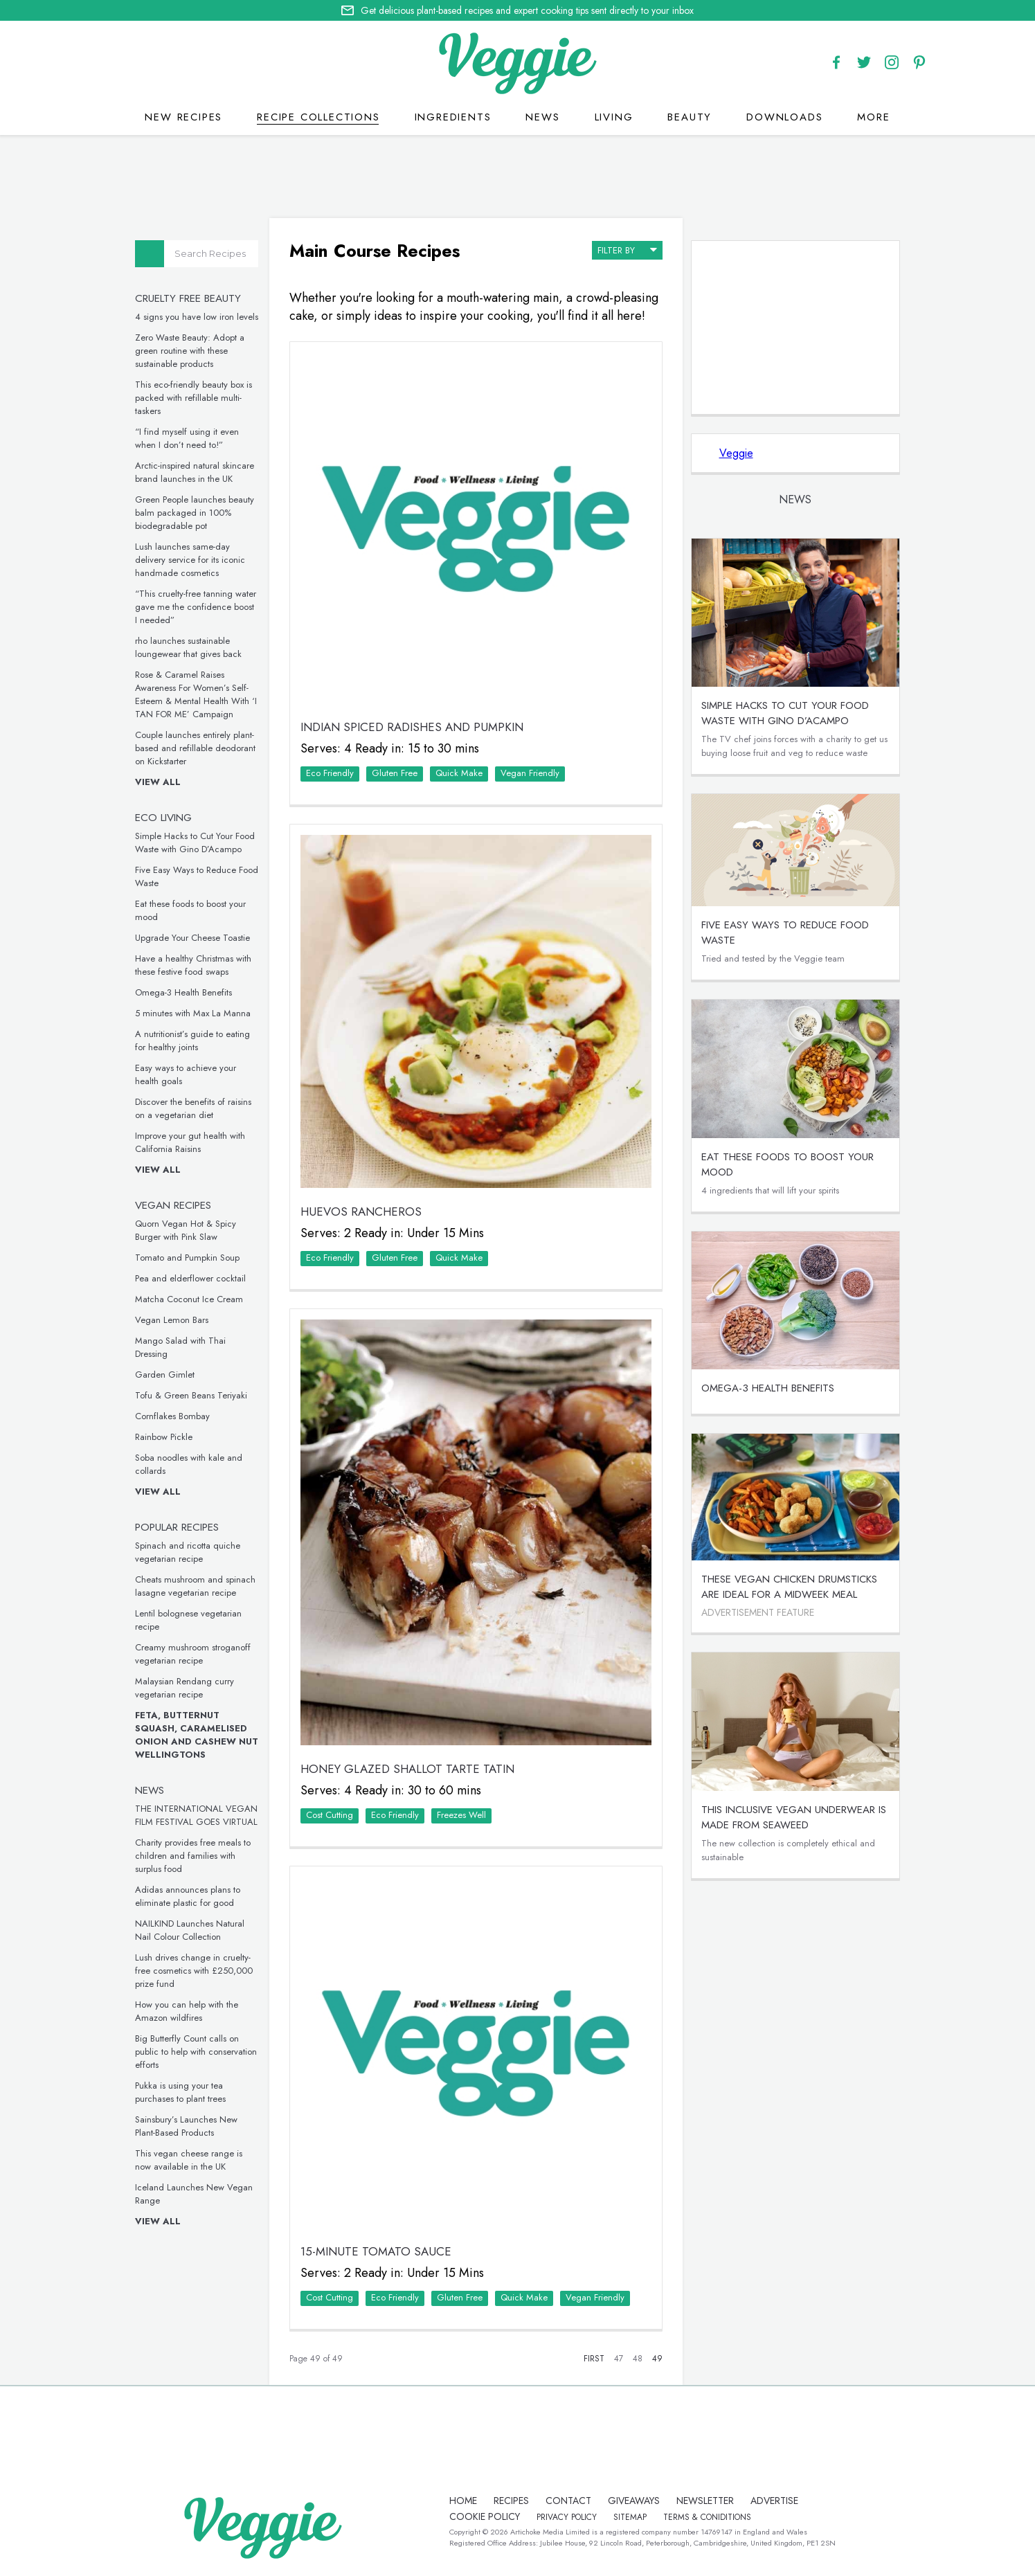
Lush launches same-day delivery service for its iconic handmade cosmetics (190, 559)
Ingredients (453, 117)
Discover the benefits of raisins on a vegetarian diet (193, 1108)
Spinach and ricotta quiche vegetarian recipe (187, 1552)
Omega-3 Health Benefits (183, 992)
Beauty (689, 117)
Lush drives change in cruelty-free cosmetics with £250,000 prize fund (194, 1970)
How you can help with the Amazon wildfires (186, 2011)
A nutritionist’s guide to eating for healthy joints (192, 1040)
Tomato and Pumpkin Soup (187, 1257)
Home (463, 2500)
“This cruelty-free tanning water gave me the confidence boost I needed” (195, 607)
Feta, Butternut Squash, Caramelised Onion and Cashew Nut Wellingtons (196, 1735)
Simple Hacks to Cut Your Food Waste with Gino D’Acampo (195, 842)
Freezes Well (461, 1814)
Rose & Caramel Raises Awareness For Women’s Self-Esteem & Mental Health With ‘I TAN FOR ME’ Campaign (196, 694)
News (542, 117)
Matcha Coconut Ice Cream (189, 1299)
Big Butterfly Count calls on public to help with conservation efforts (196, 2051)
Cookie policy (484, 2516)
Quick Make (459, 773)
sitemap (630, 2517)
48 (637, 2358)
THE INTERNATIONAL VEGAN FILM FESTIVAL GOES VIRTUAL (196, 1815)
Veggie (736, 453)
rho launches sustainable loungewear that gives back (188, 647)
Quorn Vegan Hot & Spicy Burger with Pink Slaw (185, 1230)
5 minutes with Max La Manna (193, 1013)
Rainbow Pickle (163, 1436)
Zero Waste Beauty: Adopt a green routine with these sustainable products (189, 350)
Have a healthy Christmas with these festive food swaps (193, 965)
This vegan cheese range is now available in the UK (188, 2160)
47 (618, 2358)
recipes (511, 2500)
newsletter (705, 2500)
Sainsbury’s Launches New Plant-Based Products (186, 2126)
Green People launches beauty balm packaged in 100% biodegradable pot (194, 512)
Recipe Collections (318, 117)
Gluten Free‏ (394, 773)
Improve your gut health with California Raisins (190, 1142)
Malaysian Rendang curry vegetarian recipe (184, 1688)
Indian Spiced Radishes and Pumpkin (411, 727)
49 (657, 2358)
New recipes (183, 117)
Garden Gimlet (165, 1374)
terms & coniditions (707, 2517)
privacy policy (567, 2517)
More (873, 117)
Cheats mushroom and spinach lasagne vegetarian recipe (195, 1586)
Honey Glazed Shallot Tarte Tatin (407, 1768)
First (594, 2358)
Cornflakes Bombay (172, 1416)
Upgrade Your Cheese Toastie (192, 937)
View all (158, 782)
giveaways (634, 2500)
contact (568, 2500)
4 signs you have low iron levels (196, 316)
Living (614, 117)
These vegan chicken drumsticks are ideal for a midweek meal (789, 1586)
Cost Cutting (329, 1814)
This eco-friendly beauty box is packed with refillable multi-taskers (193, 397)
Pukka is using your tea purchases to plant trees (180, 2092)
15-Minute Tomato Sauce (375, 2251)
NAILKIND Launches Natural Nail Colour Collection (189, 1930)
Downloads (784, 117)
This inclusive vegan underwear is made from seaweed (793, 1817)
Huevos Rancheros (361, 1211)
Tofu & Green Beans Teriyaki (191, 1395)
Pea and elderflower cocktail (190, 1278)
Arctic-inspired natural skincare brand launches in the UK (194, 472)
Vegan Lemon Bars (171, 1319)
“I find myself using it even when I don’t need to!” (187, 438)
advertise (774, 2500)
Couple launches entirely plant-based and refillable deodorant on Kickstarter (195, 748)
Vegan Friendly (530, 773)
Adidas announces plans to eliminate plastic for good (187, 1896)
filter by (627, 249)
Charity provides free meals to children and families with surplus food (193, 1855)
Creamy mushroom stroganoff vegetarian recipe (193, 1654)
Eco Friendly (330, 773)
